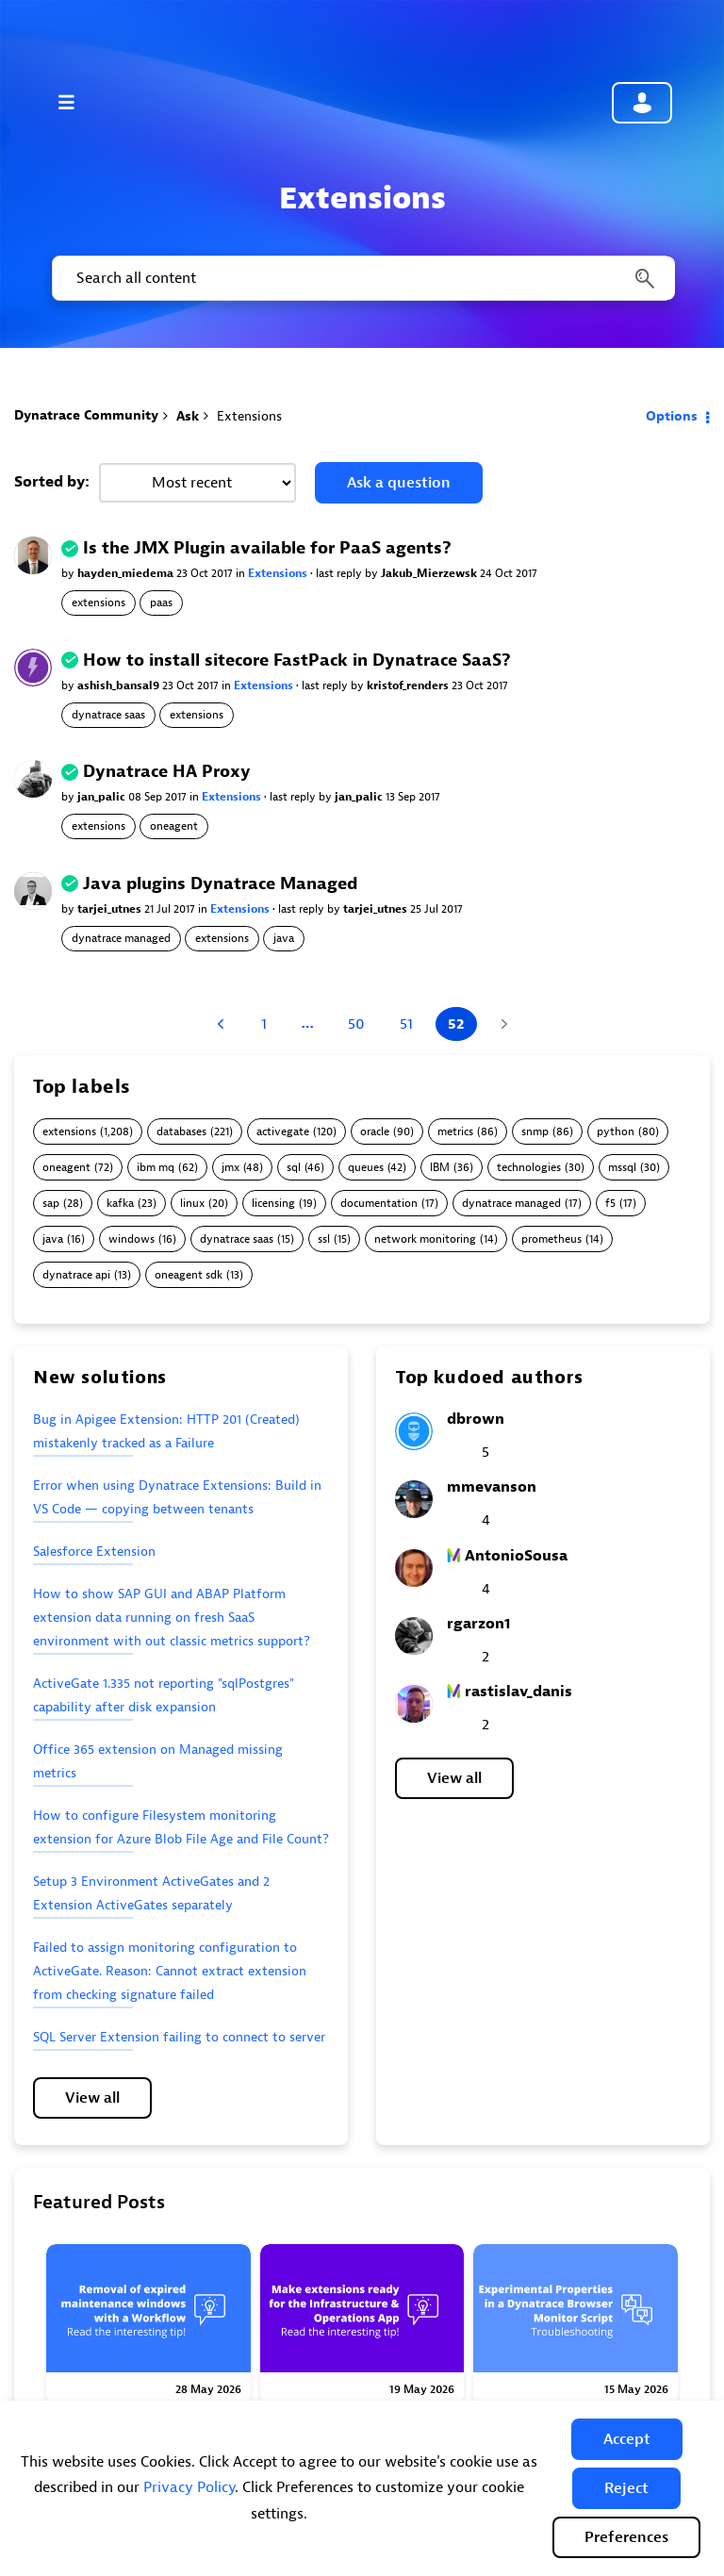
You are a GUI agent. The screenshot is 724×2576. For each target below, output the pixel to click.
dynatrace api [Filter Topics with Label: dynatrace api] (76, 1275)
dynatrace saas (108, 714)
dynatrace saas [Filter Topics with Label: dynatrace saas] (236, 1239)
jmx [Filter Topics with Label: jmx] (230, 1168)
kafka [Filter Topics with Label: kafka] (120, 1204)
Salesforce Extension (94, 1552)
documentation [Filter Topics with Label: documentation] (379, 1204)
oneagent (174, 826)
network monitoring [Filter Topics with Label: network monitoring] (425, 1239)
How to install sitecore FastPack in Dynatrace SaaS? (297, 660)
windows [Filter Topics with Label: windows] (131, 1239)
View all (92, 2098)
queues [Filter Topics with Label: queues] (366, 1168)
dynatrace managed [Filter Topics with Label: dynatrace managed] (511, 1204)
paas (161, 602)
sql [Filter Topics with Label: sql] (294, 1168)
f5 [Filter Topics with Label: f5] (610, 1204)
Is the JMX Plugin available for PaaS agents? (267, 548)
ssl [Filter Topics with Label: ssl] (324, 1239)
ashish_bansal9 (119, 685)
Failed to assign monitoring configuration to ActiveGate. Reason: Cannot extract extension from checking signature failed (169, 1971)
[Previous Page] (223, 1024)
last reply (340, 573)
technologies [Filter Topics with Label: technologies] (529, 1168)
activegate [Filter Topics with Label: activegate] (282, 1132)
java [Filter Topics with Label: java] (52, 1239)
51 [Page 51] (406, 1024)
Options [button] (672, 416)
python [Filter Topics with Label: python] (615, 1132)
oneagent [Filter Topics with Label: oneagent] (66, 1168)
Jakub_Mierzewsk (430, 573)
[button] (627, 2439)
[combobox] (362, 278)
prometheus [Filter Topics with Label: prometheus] (551, 1239)
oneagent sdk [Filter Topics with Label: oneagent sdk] (188, 1275)
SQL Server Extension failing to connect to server (179, 2037)
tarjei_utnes (110, 908)
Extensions (279, 573)
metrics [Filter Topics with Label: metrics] (455, 1132)
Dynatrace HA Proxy (167, 772)
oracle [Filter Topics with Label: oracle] (374, 1132)
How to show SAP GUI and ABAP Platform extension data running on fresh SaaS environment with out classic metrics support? (171, 1617)
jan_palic (102, 796)
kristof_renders (409, 685)
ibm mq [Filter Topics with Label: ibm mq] (155, 1168)
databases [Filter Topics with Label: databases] (181, 1132)
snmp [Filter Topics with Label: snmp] (535, 1132)
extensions (98, 602)
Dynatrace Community (86, 415)
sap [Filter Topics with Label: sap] (50, 1204)
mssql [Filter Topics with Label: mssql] (622, 1168)
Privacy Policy (189, 2487)
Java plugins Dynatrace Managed (220, 884)
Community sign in (642, 103)
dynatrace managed (121, 938)
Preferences (626, 2537)
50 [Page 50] (356, 1024)
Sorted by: (52, 481)
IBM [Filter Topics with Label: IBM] (440, 1168)
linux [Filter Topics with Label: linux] (192, 1204)
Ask (187, 416)
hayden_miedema (126, 573)
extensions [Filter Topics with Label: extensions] (69, 1132)
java (283, 938)
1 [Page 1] (264, 1024)
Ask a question (399, 482)
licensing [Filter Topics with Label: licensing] (273, 1204)
